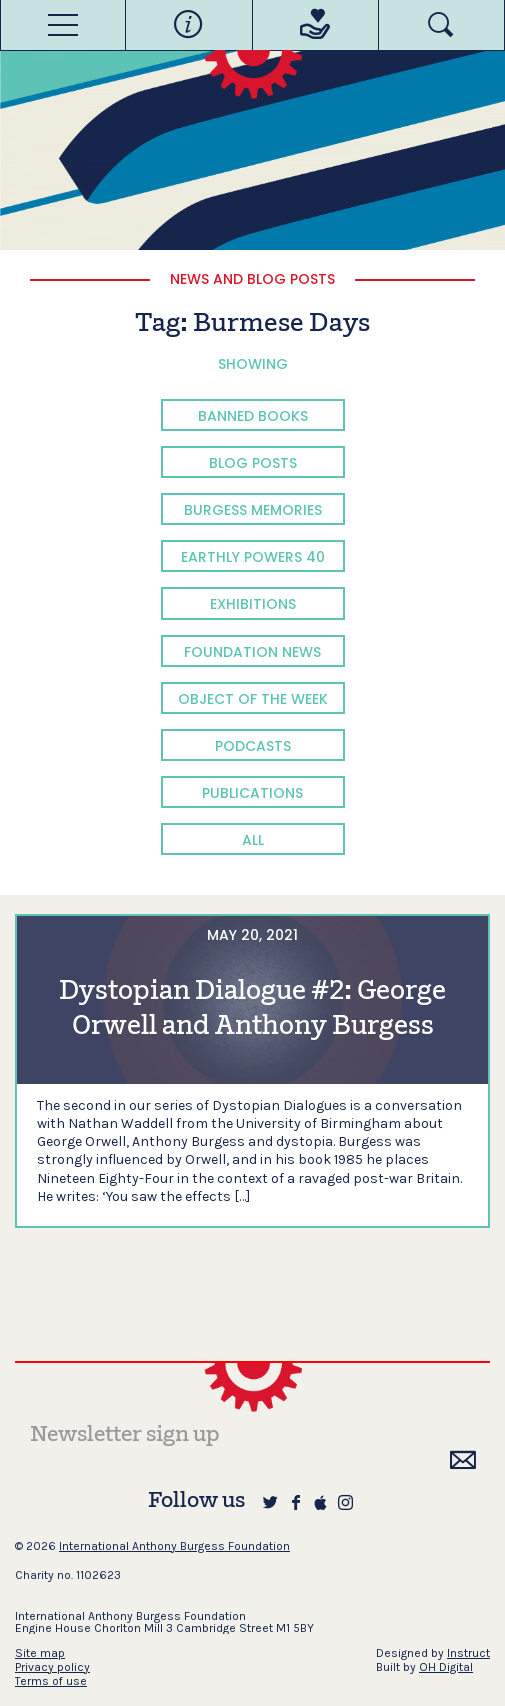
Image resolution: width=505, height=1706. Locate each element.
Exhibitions (253, 604)
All (253, 840)
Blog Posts (253, 463)
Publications (252, 793)
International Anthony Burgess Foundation (174, 1546)
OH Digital (446, 1667)
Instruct (468, 1653)
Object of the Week (253, 699)
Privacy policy (52, 1667)
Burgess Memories (253, 510)
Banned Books (253, 416)
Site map (40, 1653)
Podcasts (253, 746)
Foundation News (252, 652)
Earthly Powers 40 (253, 557)
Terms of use (51, 1681)
